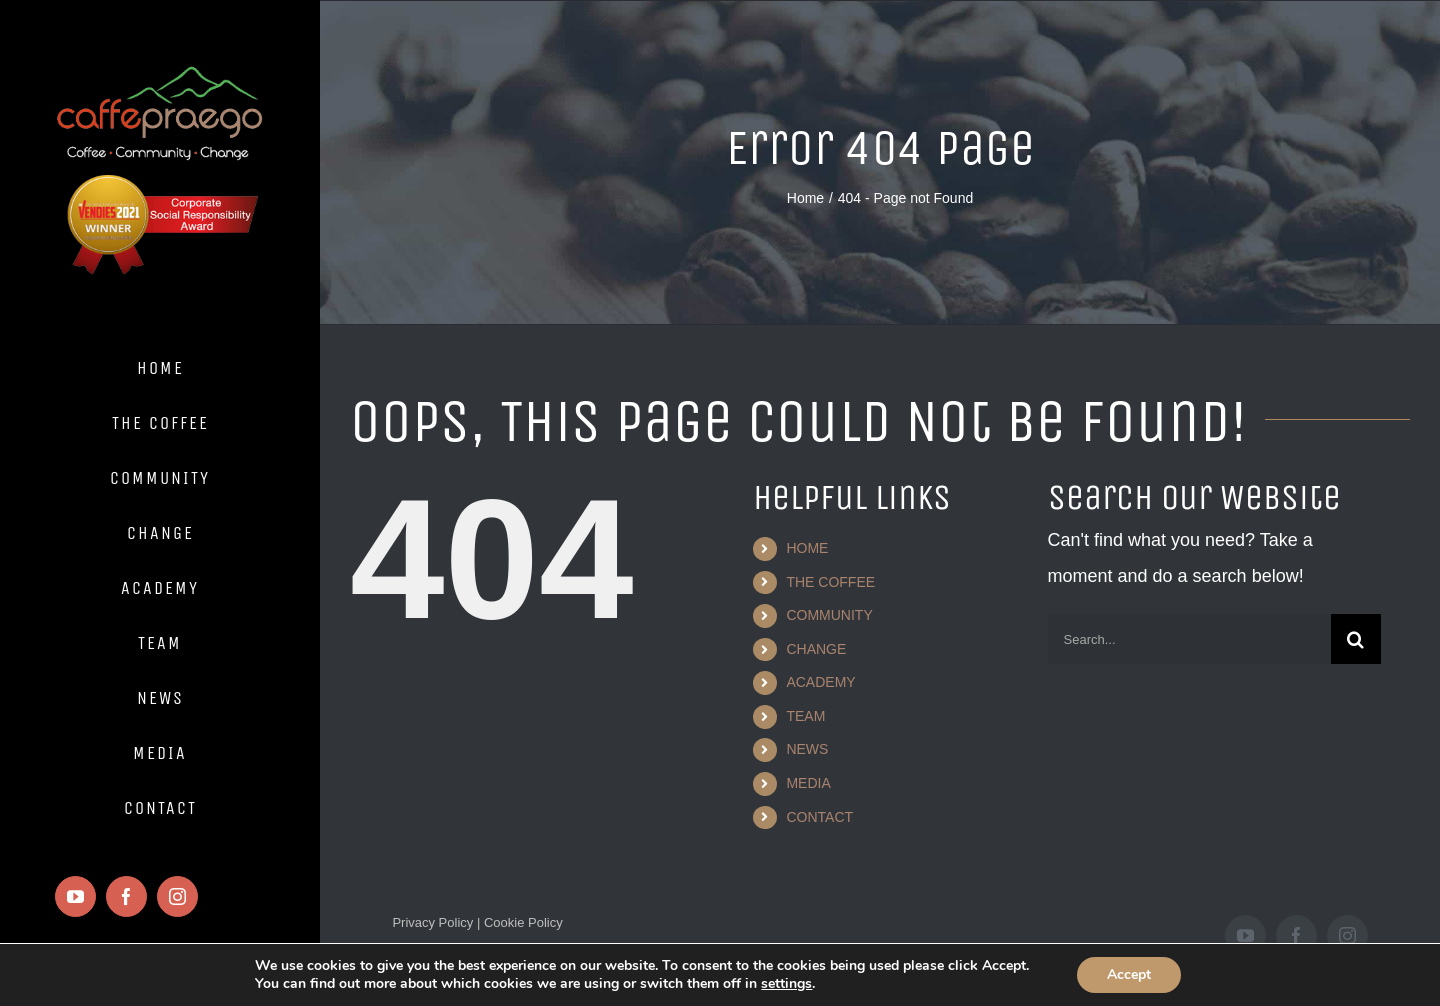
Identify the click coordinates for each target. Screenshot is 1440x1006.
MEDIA (808, 783)
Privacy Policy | (436, 922)
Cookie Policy (521, 922)
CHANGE (816, 649)
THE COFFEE (830, 582)
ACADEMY (820, 682)
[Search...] (1189, 639)
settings (783, 984)
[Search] (1356, 639)
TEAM (805, 716)
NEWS (807, 749)
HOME (807, 548)
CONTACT (819, 817)
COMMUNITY (829, 615)
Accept (1148, 975)
